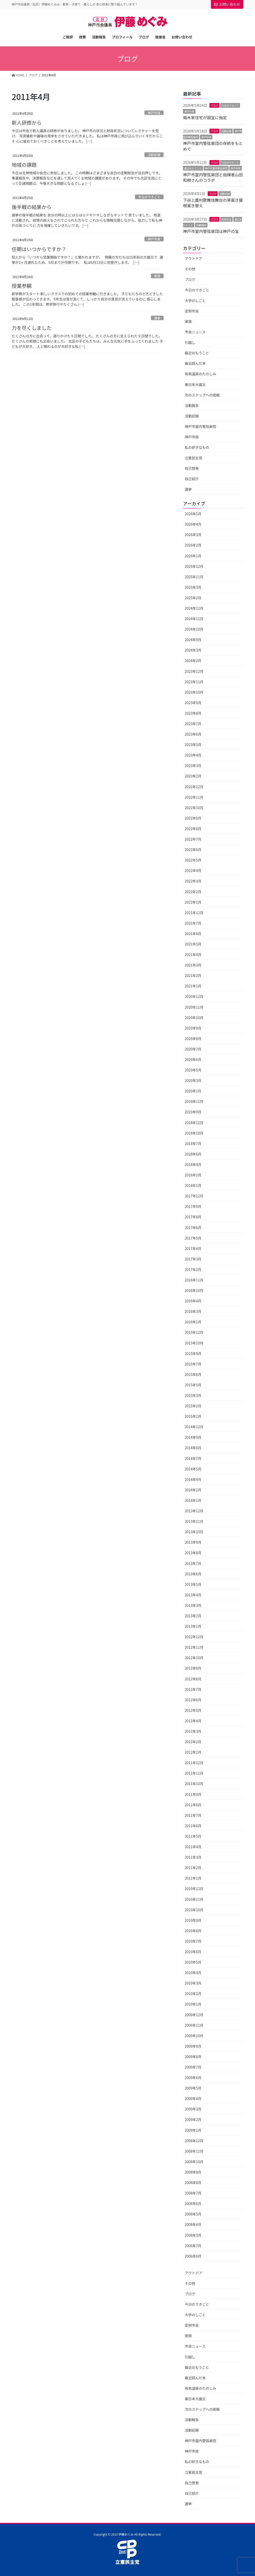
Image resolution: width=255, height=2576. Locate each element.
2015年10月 (194, 1342)
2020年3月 (193, 1080)
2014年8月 (193, 1447)
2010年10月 (194, 1909)
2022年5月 (193, 860)
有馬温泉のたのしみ (200, 373)
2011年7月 (193, 1815)
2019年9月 (193, 1111)
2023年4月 (193, 755)
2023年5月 (193, 744)
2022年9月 (193, 818)
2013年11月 (194, 1521)
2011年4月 (193, 1846)
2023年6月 (193, 734)
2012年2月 (193, 1741)
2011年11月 (194, 1773)
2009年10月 (194, 2035)
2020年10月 (194, 1017)
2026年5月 (193, 513)
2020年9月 (193, 1028)
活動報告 (201, 225)
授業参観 (22, 285)
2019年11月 (194, 1101)
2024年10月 (194, 629)
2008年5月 (193, 2213)
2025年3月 (193, 587)
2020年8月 (193, 1038)
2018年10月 (194, 1133)
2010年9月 (193, 1920)
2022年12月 (194, 786)
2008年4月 (193, 2224)
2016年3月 (193, 1311)
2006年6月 (193, 2256)
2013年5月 (193, 1584)
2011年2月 (193, 1867)
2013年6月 (193, 1573)
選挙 (157, 318)
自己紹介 (192, 478)
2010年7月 (193, 1941)
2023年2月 (193, 775)
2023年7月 (193, 723)
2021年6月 (193, 933)
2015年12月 (194, 1332)
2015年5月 (193, 1384)
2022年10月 (194, 807)
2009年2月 (193, 2119)
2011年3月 (193, 1857)
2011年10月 (194, 1783)
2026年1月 (193, 555)
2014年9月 (193, 1437)
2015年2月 (193, 1405)
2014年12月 (194, 1426)
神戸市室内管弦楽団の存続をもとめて (213, 146)
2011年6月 (193, 1825)
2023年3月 (193, 765)
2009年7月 (193, 2067)
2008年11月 (194, 2151)
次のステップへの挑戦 (202, 394)
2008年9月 (193, 2172)
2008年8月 (193, 2182)
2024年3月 (193, 650)
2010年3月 (193, 1983)
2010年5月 (193, 1962)
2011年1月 (193, 1878)
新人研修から (27, 122)
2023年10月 (194, 692)
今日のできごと (149, 196)
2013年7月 (193, 1563)
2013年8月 (193, 1552)
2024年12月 (194, 608)
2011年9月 (193, 1794)
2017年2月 (193, 1269)
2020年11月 (194, 1007)
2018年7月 (193, 1143)
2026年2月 (193, 545)
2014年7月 (193, 1458)
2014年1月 (193, 1500)
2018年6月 (193, 1153)
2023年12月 (194, 671)
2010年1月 (193, 2004)
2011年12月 (194, 1762)
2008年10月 (194, 2161)
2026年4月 (193, 524)
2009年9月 (193, 2046)
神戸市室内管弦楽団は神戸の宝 (211, 231)
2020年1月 (193, 1090)
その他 (190, 268)
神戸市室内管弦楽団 (216, 168)
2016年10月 (194, 1290)
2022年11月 (194, 797)
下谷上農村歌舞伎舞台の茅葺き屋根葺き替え (213, 202)
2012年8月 (193, 1678)
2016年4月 (193, 1300)
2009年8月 (193, 2056)
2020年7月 (193, 1049)
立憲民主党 (193, 457)
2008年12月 (194, 2140)
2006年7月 (193, 2245)
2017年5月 (193, 1238)
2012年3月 (193, 1731)
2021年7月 (193, 923)
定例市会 (226, 219)
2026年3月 (193, 534)
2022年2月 (193, 891)
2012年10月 (194, 1657)
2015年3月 (193, 1395)
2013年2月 (193, 1615)
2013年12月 (194, 1510)
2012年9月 (193, 1668)
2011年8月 (193, 1804)
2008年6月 (193, 2203)
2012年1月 (193, 1752)
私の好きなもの (197, 447)
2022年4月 (193, 870)
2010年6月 (193, 1951)
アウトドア (193, 258)
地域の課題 (24, 164)
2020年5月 (193, 1069)
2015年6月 (193, 1374)
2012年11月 (194, 1647)
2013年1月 (193, 1626)
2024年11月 (194, 618)
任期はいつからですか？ (39, 249)
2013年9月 (193, 1542)
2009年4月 (193, 2098)
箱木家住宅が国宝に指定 (205, 117)
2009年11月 (194, 2025)
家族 (157, 276)
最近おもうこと (193, 168)
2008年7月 (193, 2193)
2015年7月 (193, 1363)
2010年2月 (193, 1993)
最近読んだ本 (195, 363)
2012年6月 (193, 1699)
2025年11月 (194, 576)
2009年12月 (194, 2014)
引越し (190, 342)
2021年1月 (193, 985)
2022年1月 (193, 902)
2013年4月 (193, 1594)
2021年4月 (193, 954)
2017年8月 (193, 1216)
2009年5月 (193, 2088)
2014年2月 (193, 1489)
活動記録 (154, 154)
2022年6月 (193, 849)
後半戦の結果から (32, 206)
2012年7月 (193, 1689)
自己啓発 (192, 468)
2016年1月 (193, 1321)
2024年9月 (193, 639)
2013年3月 (193, 1605)
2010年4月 (193, 1972)
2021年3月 (193, 964)
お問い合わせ (227, 4)
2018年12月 (194, 1122)
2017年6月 (193, 1227)
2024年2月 (193, 660)
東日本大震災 (195, 384)
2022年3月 (193, 880)
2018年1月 (193, 1185)
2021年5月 (193, 944)
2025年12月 (194, 566)
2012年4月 (193, 1720)
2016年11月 (194, 1279)
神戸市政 (154, 112)
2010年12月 (194, 1888)
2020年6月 (193, 1059)
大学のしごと (195, 300)
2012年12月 (194, 1636)
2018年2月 (193, 1174)
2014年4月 (193, 1479)
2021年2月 (193, 975)
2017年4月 (193, 1248)
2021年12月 (194, 912)
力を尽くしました (32, 327)
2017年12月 (194, 1195)
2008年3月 (193, 2235)
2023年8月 (193, 713)
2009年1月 (193, 2130)
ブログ (214, 105)
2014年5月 (193, 1468)
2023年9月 (193, 702)
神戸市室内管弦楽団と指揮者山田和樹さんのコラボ (213, 177)
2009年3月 (193, 2108)
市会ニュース (195, 331)
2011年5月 (193, 1836)
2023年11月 (194, 681)
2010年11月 (194, 1899)
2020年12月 (194, 996)
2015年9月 (193, 1353)
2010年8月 (193, 1930)
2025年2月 (193, 597)
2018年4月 (193, 1164)
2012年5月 (193, 1710)
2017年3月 (193, 1258)
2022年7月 (193, 839)
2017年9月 (193, 1206)
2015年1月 (193, 1416)
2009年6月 (193, 2077)
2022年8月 (193, 828)
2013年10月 (194, 1531)
